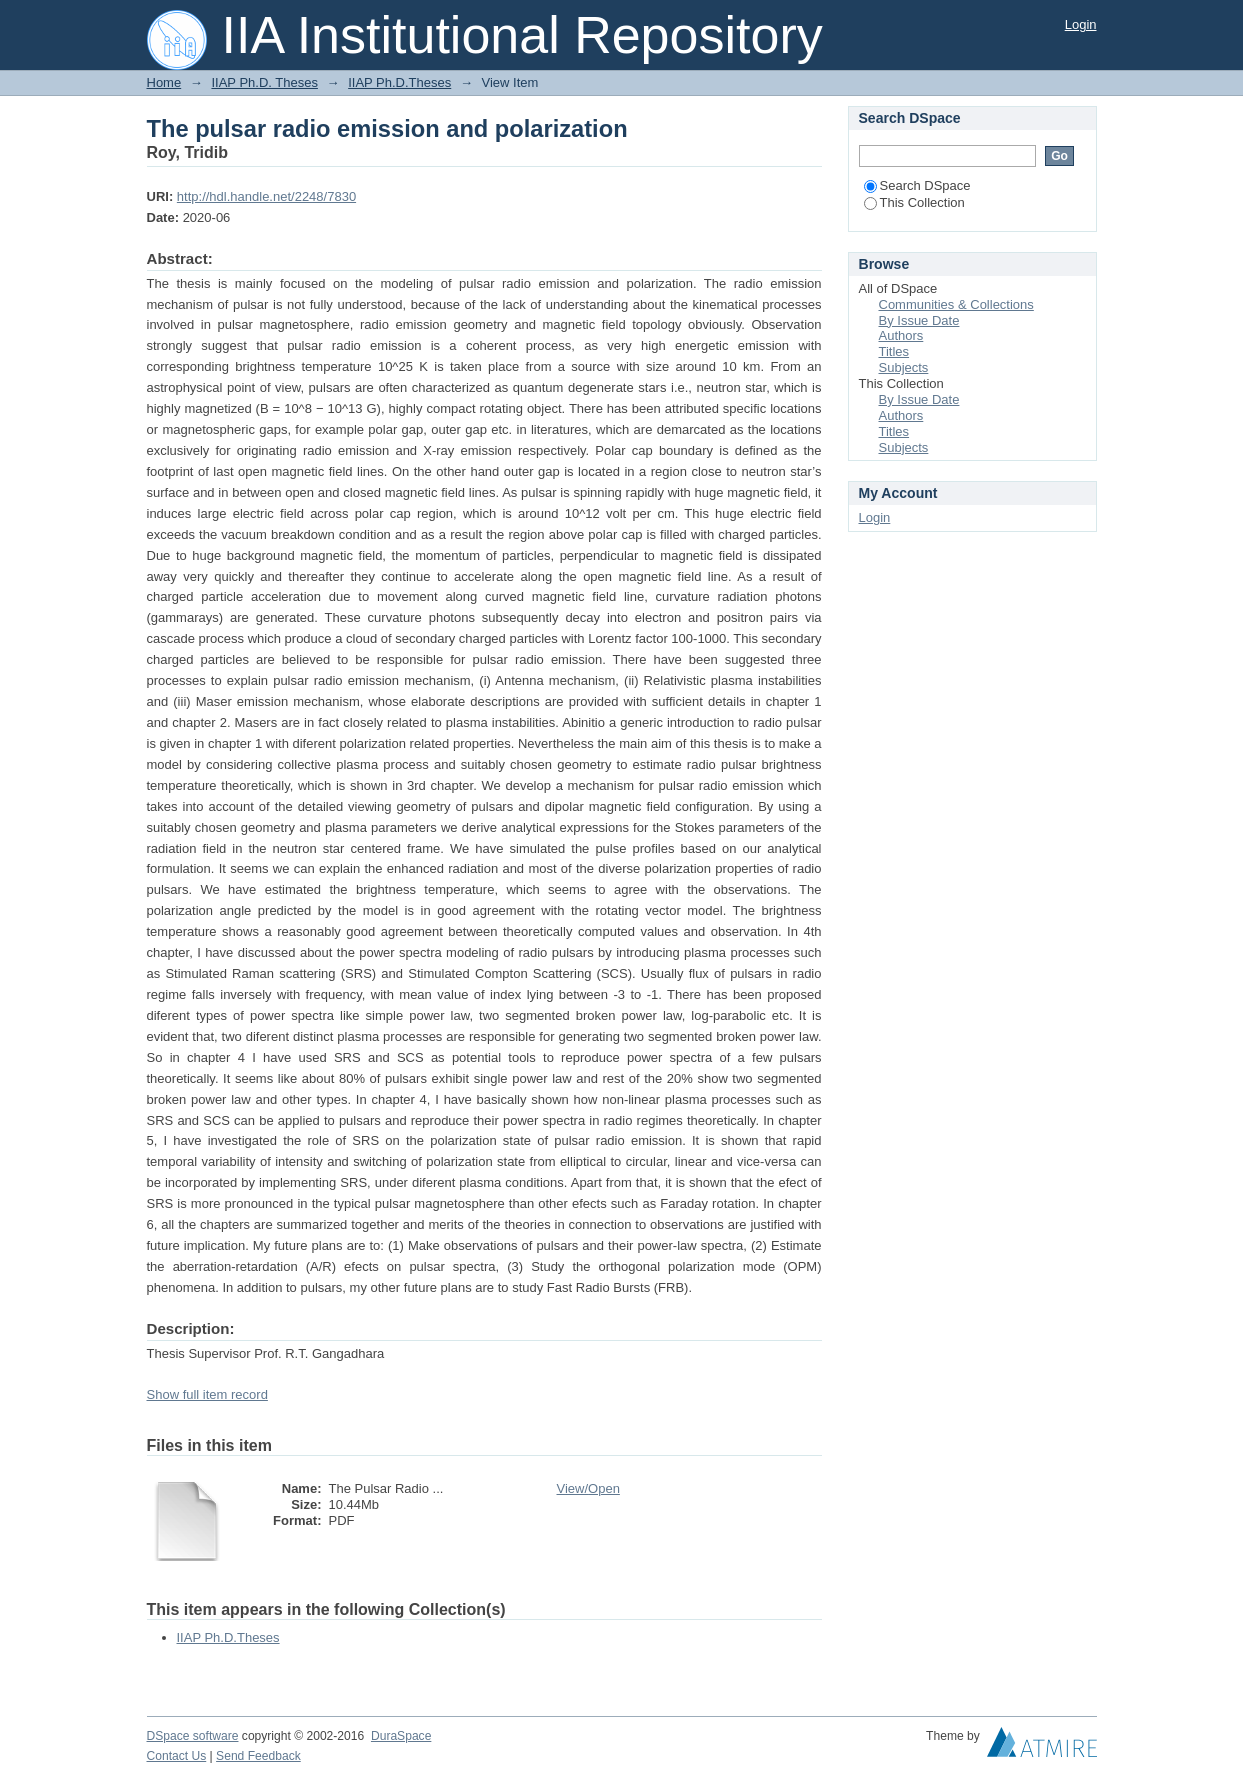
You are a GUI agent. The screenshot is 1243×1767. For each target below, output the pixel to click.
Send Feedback (258, 1756)
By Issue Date (919, 320)
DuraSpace (401, 1736)
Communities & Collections (956, 304)
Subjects (904, 367)
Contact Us (177, 1756)
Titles (894, 351)
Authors (901, 335)
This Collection (914, 202)
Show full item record (207, 1394)
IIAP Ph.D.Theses (399, 82)
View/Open (588, 1488)
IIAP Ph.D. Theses (264, 82)
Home (164, 82)
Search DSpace (917, 185)
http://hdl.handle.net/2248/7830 (266, 196)
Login (1081, 24)
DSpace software (193, 1736)
